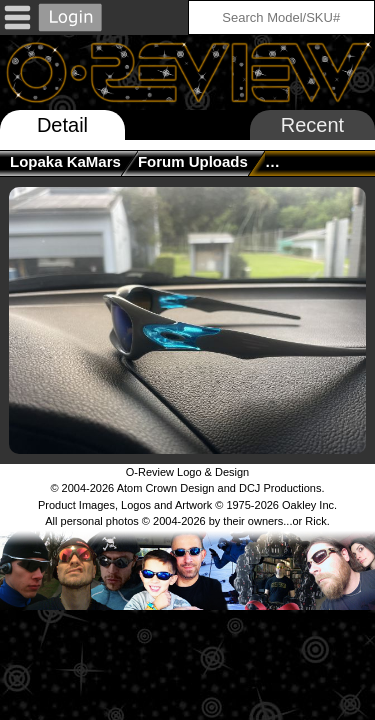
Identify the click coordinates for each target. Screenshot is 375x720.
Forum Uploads (193, 161)
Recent (312, 125)
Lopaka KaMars (65, 161)
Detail (62, 125)
